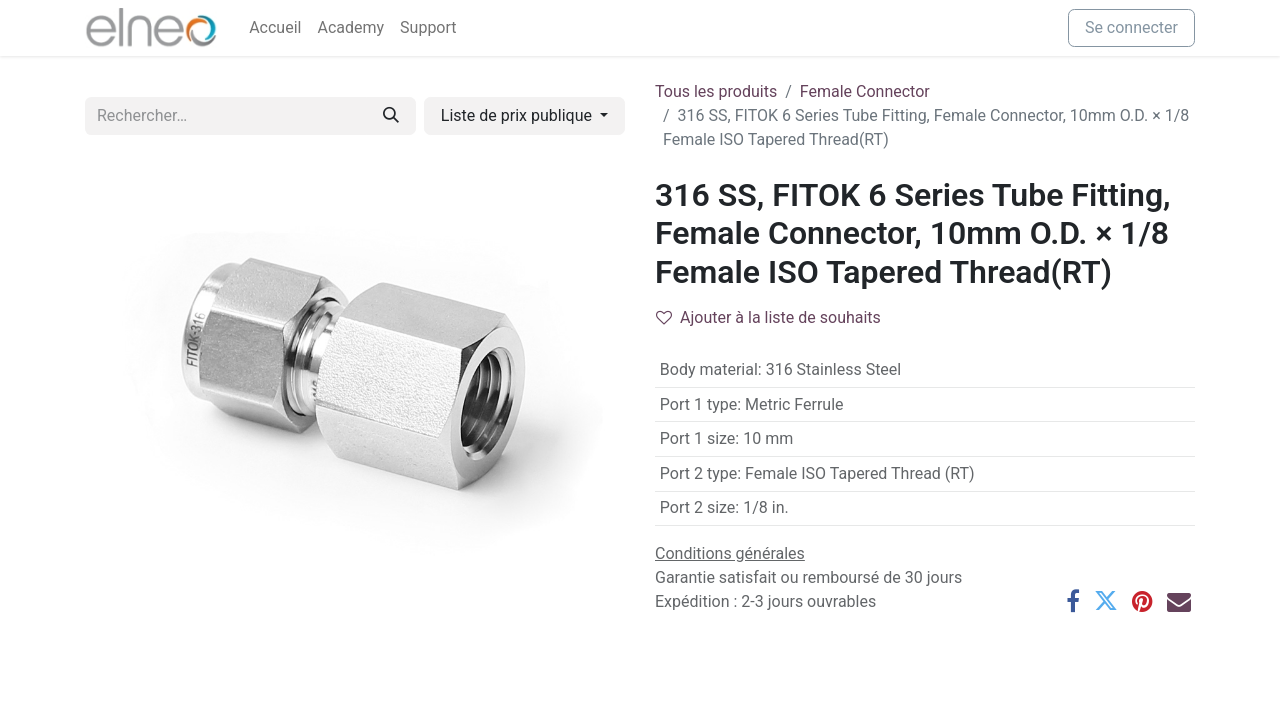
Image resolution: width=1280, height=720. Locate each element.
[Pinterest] (1142, 601)
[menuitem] (275, 28)
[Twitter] (1106, 601)
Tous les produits (716, 91)
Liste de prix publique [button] (518, 115)
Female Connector (865, 91)
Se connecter (1131, 27)
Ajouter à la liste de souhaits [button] (768, 317)
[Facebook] (1073, 601)
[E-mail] (1179, 601)
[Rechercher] (391, 116)
